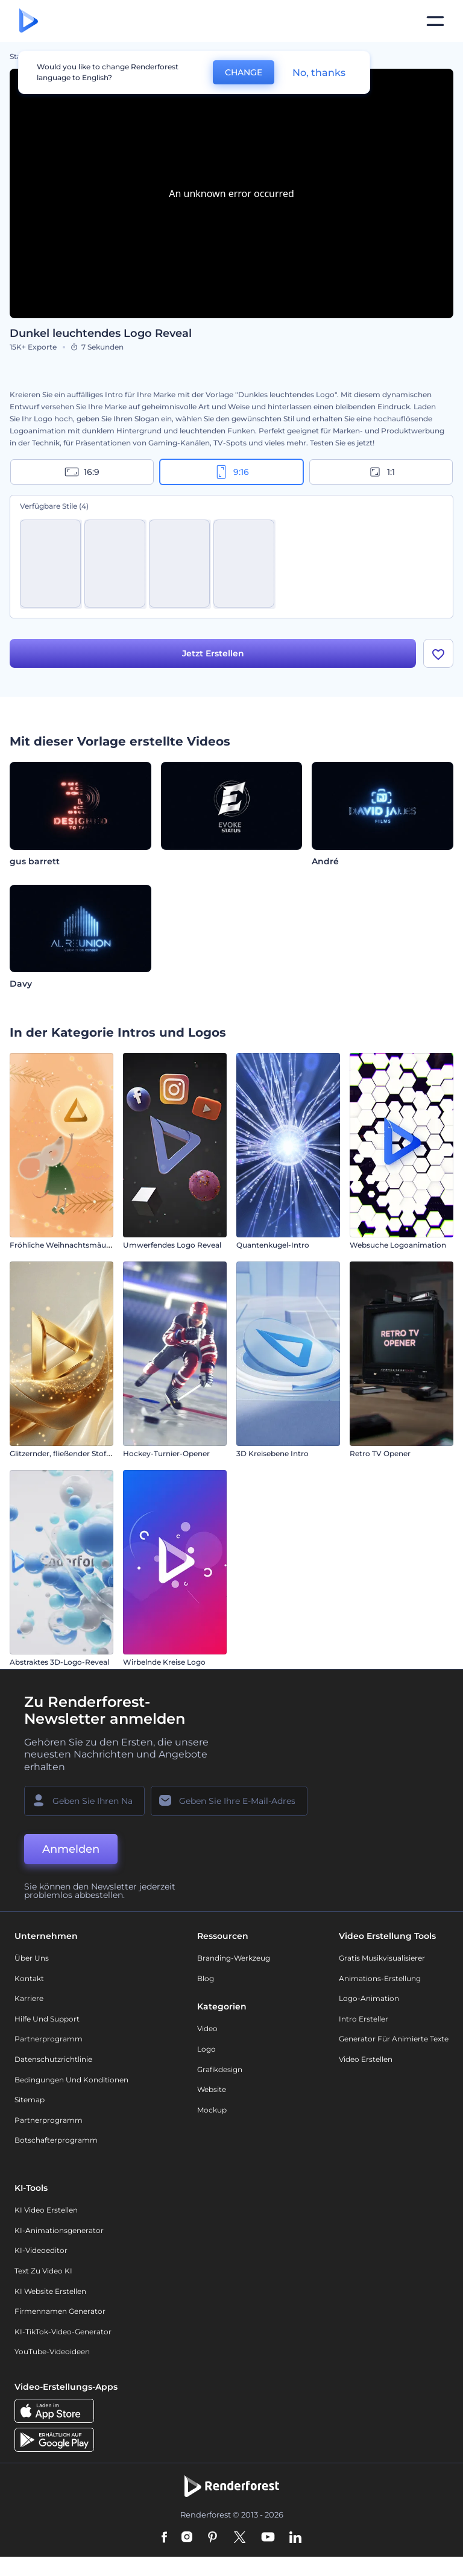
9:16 (231, 472)
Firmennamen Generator (60, 2312)
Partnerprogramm (48, 2039)
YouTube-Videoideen (52, 2352)
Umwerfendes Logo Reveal (172, 1246)
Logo (206, 2050)
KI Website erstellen (50, 2291)
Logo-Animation (369, 1999)
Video (207, 2029)
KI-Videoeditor (41, 2251)
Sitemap (29, 2100)
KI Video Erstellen (46, 2211)
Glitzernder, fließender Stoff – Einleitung (81, 1454)
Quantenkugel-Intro (272, 1246)
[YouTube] (268, 2538)
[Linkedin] (295, 2538)
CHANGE (243, 72)
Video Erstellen (365, 2060)
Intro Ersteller (363, 2019)
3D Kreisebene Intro (272, 1454)
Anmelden (70, 1850)
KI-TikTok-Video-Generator (63, 2332)
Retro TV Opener (380, 1454)
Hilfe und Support (47, 2019)
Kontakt (29, 1979)
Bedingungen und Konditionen (71, 2080)
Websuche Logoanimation (398, 1246)
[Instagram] (186, 2538)
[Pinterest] (212, 2538)
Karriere (28, 1999)
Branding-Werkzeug (233, 1959)
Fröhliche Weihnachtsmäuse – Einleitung (84, 1246)
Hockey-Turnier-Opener (166, 1454)
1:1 (381, 472)
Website (211, 2090)
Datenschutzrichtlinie (53, 2060)
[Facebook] (164, 2538)
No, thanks (318, 72)
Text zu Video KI (43, 2271)
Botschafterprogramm (56, 2141)
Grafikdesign (219, 2070)
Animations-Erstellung (380, 1979)
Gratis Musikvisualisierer (382, 1959)
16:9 (82, 472)
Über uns (31, 1959)
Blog (205, 1979)
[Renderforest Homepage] (28, 21)
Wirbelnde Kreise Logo (164, 1662)
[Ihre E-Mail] (229, 1802)
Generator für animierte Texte (394, 2039)
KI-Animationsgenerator (59, 2230)
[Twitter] (240, 2538)
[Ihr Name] (84, 1802)
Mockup (212, 2110)
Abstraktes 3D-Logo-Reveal (59, 1662)
